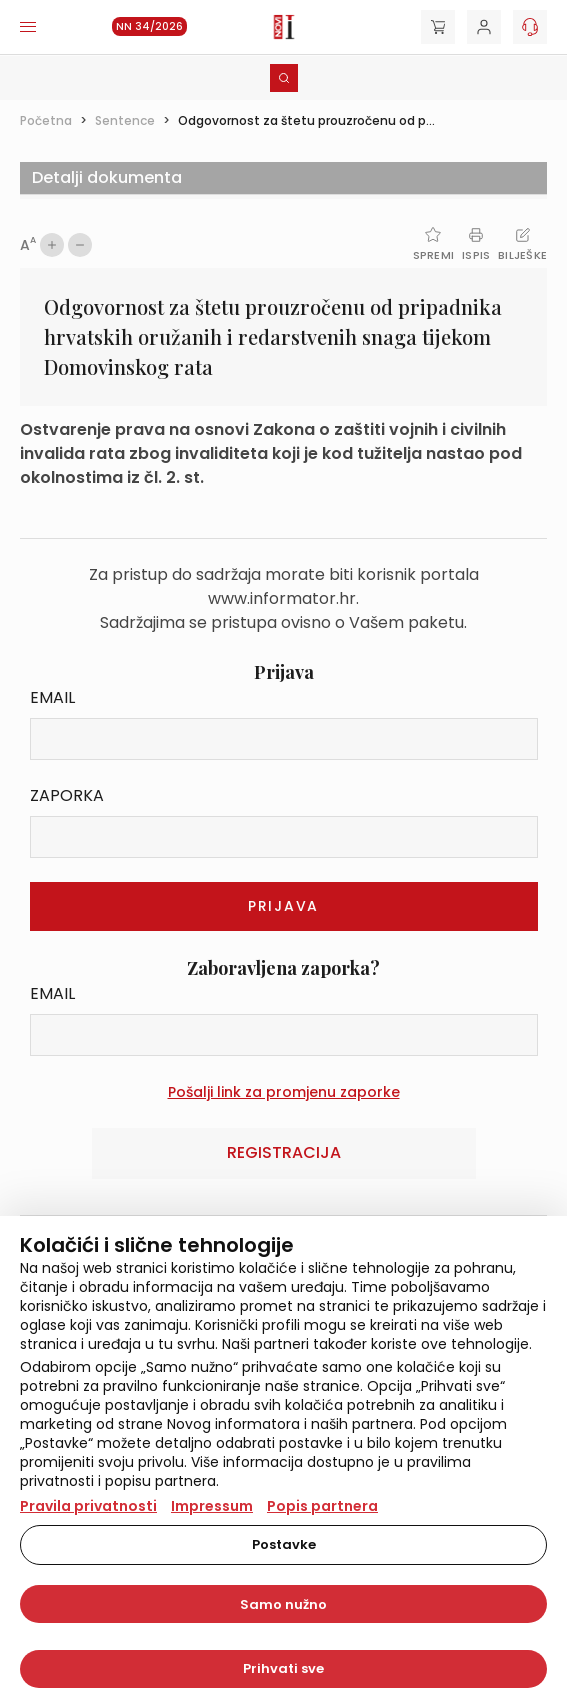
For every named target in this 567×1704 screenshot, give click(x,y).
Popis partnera (322, 1506)
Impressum (212, 1506)
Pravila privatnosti (88, 1506)
